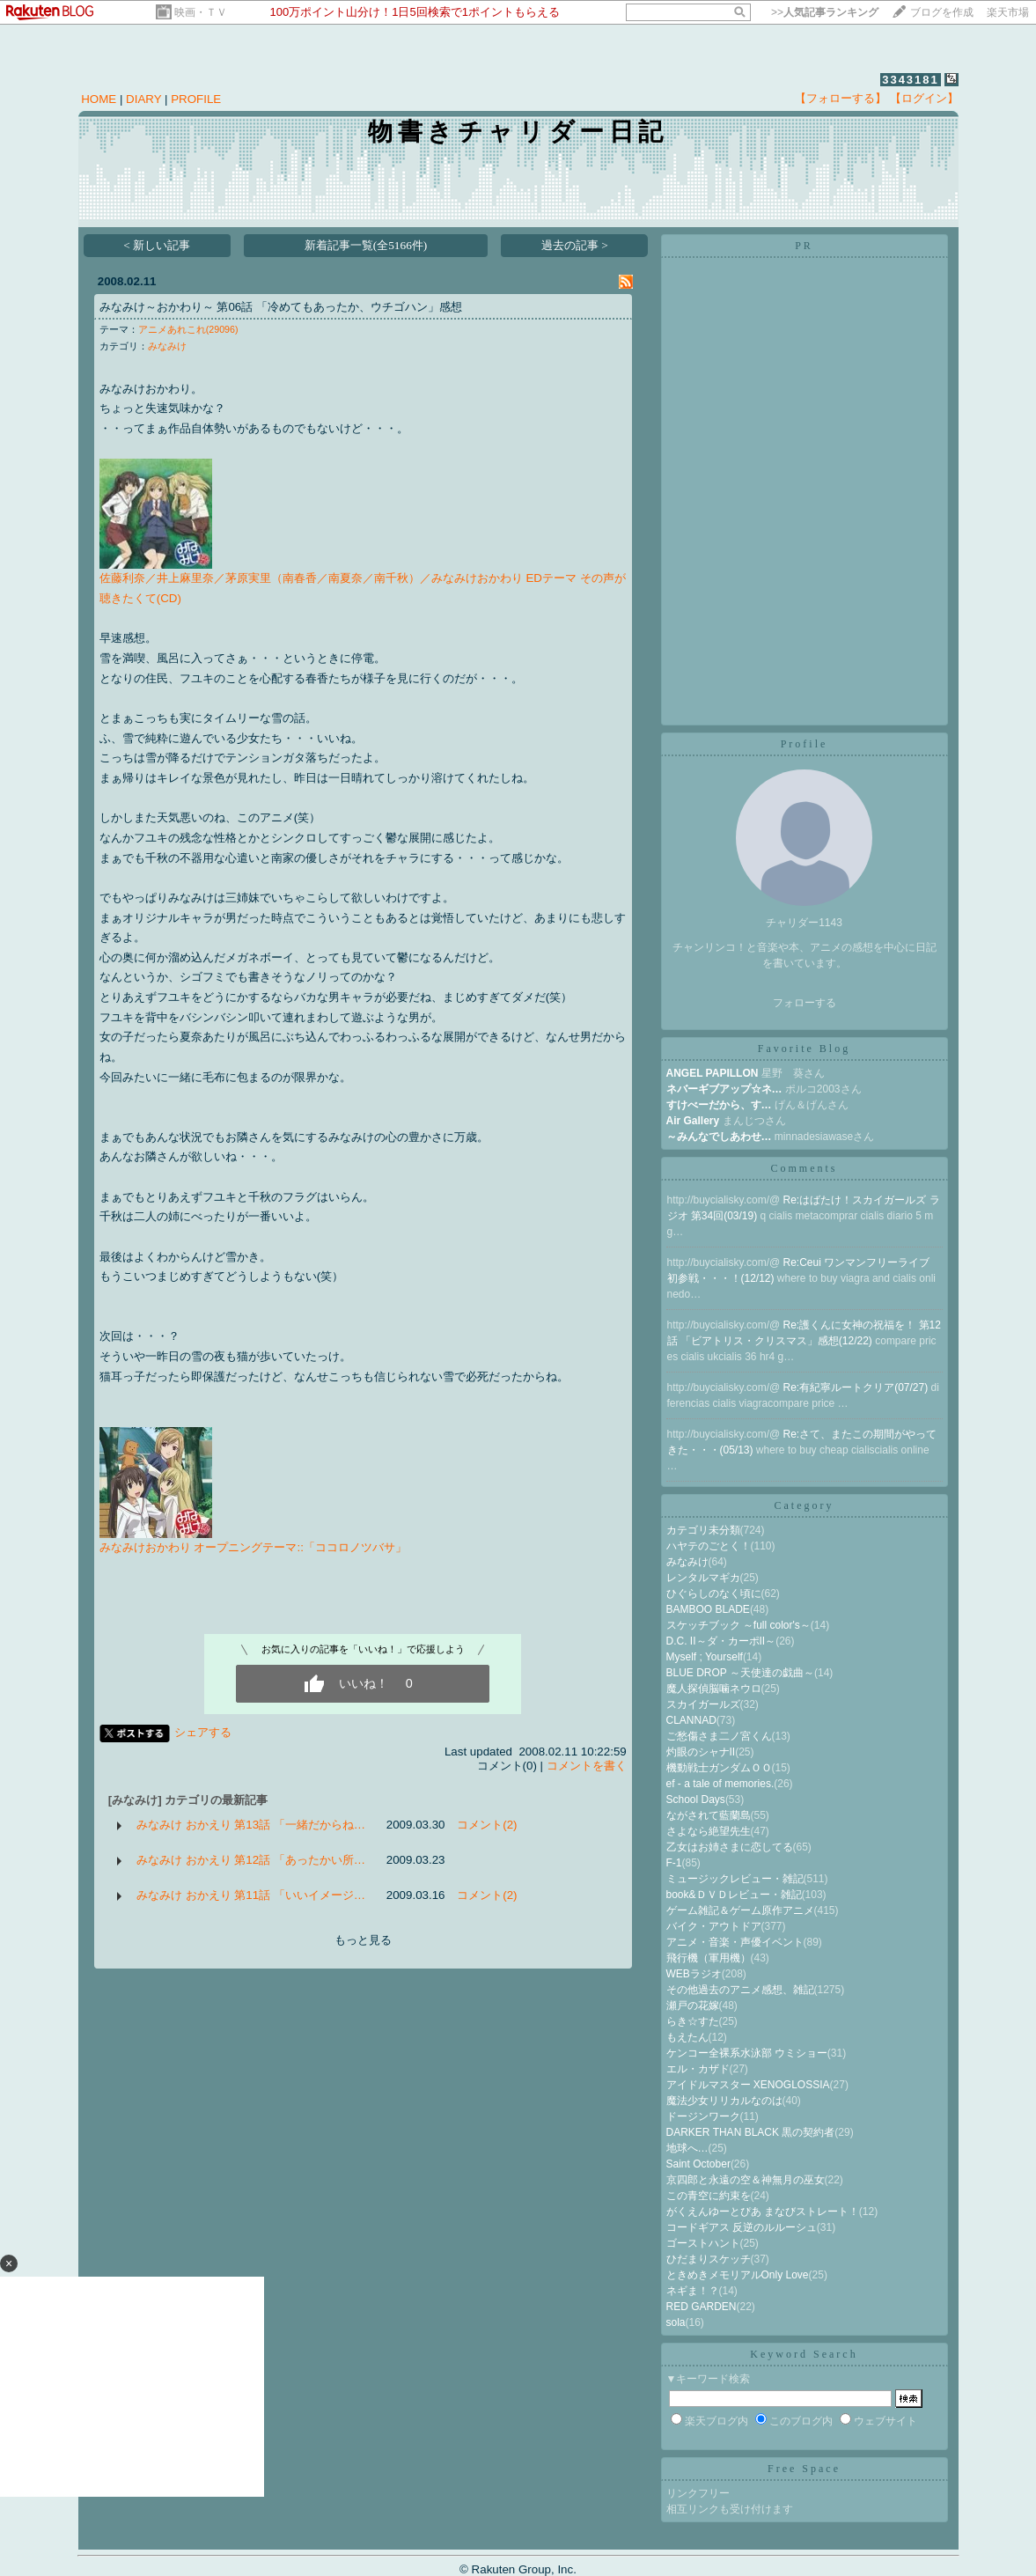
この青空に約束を (708, 2196)
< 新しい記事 (156, 245)
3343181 (910, 79)
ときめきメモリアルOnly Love (737, 2275)
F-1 (674, 1863)
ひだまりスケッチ (708, 2259)
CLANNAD (691, 1720)
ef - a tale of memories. (720, 1783)
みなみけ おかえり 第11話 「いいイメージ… (250, 1895)
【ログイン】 (924, 98)
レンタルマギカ (703, 1577)
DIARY (143, 99)
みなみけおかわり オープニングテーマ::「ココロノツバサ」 (253, 1547)
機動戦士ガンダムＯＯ (719, 1768)
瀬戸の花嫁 (692, 2005)
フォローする (804, 1003)
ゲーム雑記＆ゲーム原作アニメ (740, 1910)
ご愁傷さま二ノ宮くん (719, 1736)
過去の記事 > (574, 245)
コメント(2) (487, 1824)
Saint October (698, 2164)
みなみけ (167, 346)
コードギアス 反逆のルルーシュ (741, 2227)
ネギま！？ (692, 2291)
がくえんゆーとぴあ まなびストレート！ (762, 2211)
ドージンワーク (703, 2116)
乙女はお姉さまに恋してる (729, 1847)
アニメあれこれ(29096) (188, 329)
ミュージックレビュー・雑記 (735, 1879)
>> (824, 12)
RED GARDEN (701, 2306)
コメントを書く (587, 1765)
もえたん (687, 2037)
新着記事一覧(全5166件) (366, 245)
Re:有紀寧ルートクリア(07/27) (857, 1387)
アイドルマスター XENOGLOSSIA (748, 2085)
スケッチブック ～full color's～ (738, 1625)
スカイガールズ (703, 1704)
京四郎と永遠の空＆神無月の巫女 (745, 2180)
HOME (98, 99)
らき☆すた (692, 2021)
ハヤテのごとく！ (708, 1546)
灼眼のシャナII (701, 1752)
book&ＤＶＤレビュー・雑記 (734, 1894)
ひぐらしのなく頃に (713, 1593)
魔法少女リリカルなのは (724, 2100)
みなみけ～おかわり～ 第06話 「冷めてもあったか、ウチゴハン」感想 (280, 306)
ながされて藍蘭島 (708, 1815)
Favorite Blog (804, 1048)
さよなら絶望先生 (708, 1831)
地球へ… (687, 2148)
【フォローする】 (840, 98)
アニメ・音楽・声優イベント (735, 1942)
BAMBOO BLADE (708, 1609)
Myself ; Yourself (704, 1657)
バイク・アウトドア (713, 1926)
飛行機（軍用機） (708, 1958)
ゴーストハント (703, 2243)
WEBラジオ (694, 1974)
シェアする (202, 1732)
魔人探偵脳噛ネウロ (713, 1688)
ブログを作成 (942, 12)
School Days (695, 1799)
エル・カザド (698, 2069)
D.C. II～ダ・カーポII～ (721, 1641)
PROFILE (196, 99)
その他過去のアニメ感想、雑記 (740, 1990)
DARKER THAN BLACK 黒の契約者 (750, 2132)
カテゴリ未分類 (703, 1530)
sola (676, 2322)
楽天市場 (1008, 12)
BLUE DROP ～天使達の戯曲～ (740, 1673)
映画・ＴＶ (200, 12)
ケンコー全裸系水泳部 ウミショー (746, 2053)
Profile (804, 744)
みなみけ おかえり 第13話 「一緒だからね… (250, 1824)
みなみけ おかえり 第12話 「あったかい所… (250, 1859)
